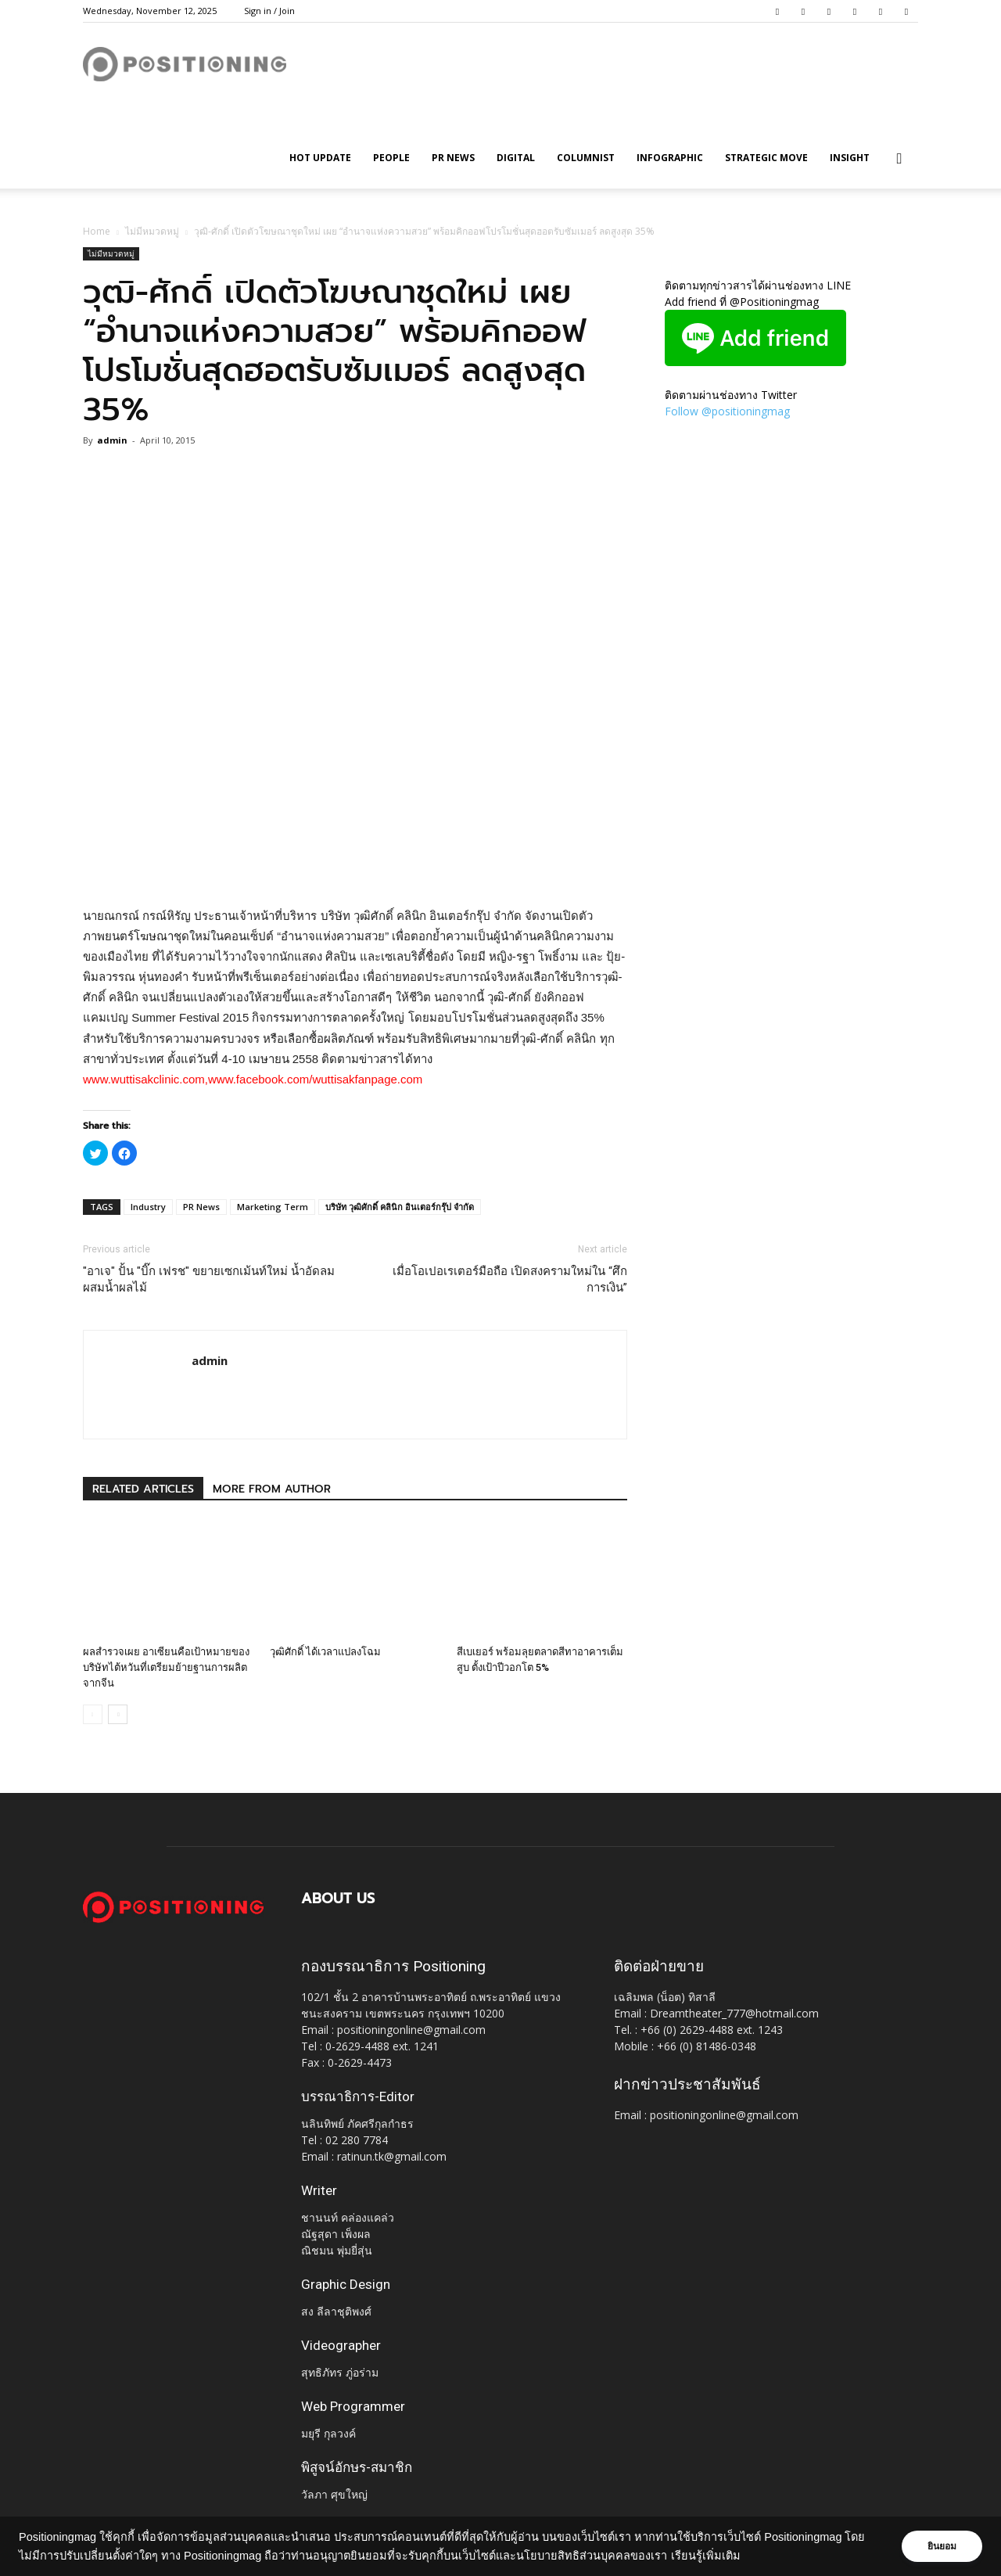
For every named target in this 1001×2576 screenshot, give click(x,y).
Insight (850, 157)
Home (96, 231)
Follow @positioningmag (727, 411)
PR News (453, 157)
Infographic (670, 157)
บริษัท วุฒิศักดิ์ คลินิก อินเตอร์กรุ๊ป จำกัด (399, 1207)
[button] (899, 159)
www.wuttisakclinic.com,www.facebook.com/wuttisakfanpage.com (252, 1079)
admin (112, 440)
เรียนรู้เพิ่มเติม (726, 2555)
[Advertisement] (355, 865)
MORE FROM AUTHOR (272, 1489)
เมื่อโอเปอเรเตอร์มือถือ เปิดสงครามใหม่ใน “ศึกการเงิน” (510, 1279)
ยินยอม (940, 2546)
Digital (516, 157)
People (391, 157)
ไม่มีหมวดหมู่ (152, 231)
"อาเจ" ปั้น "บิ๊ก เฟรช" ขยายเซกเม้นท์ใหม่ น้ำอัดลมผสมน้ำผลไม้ (209, 1279)
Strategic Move (766, 157)
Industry (148, 1207)
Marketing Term (272, 1207)
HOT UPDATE (320, 157)
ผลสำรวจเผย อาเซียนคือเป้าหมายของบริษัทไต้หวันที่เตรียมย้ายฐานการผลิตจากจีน (166, 1667)
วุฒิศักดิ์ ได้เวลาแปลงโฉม (325, 1652)
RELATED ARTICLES (143, 1489)
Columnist (586, 157)
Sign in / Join (269, 10)
